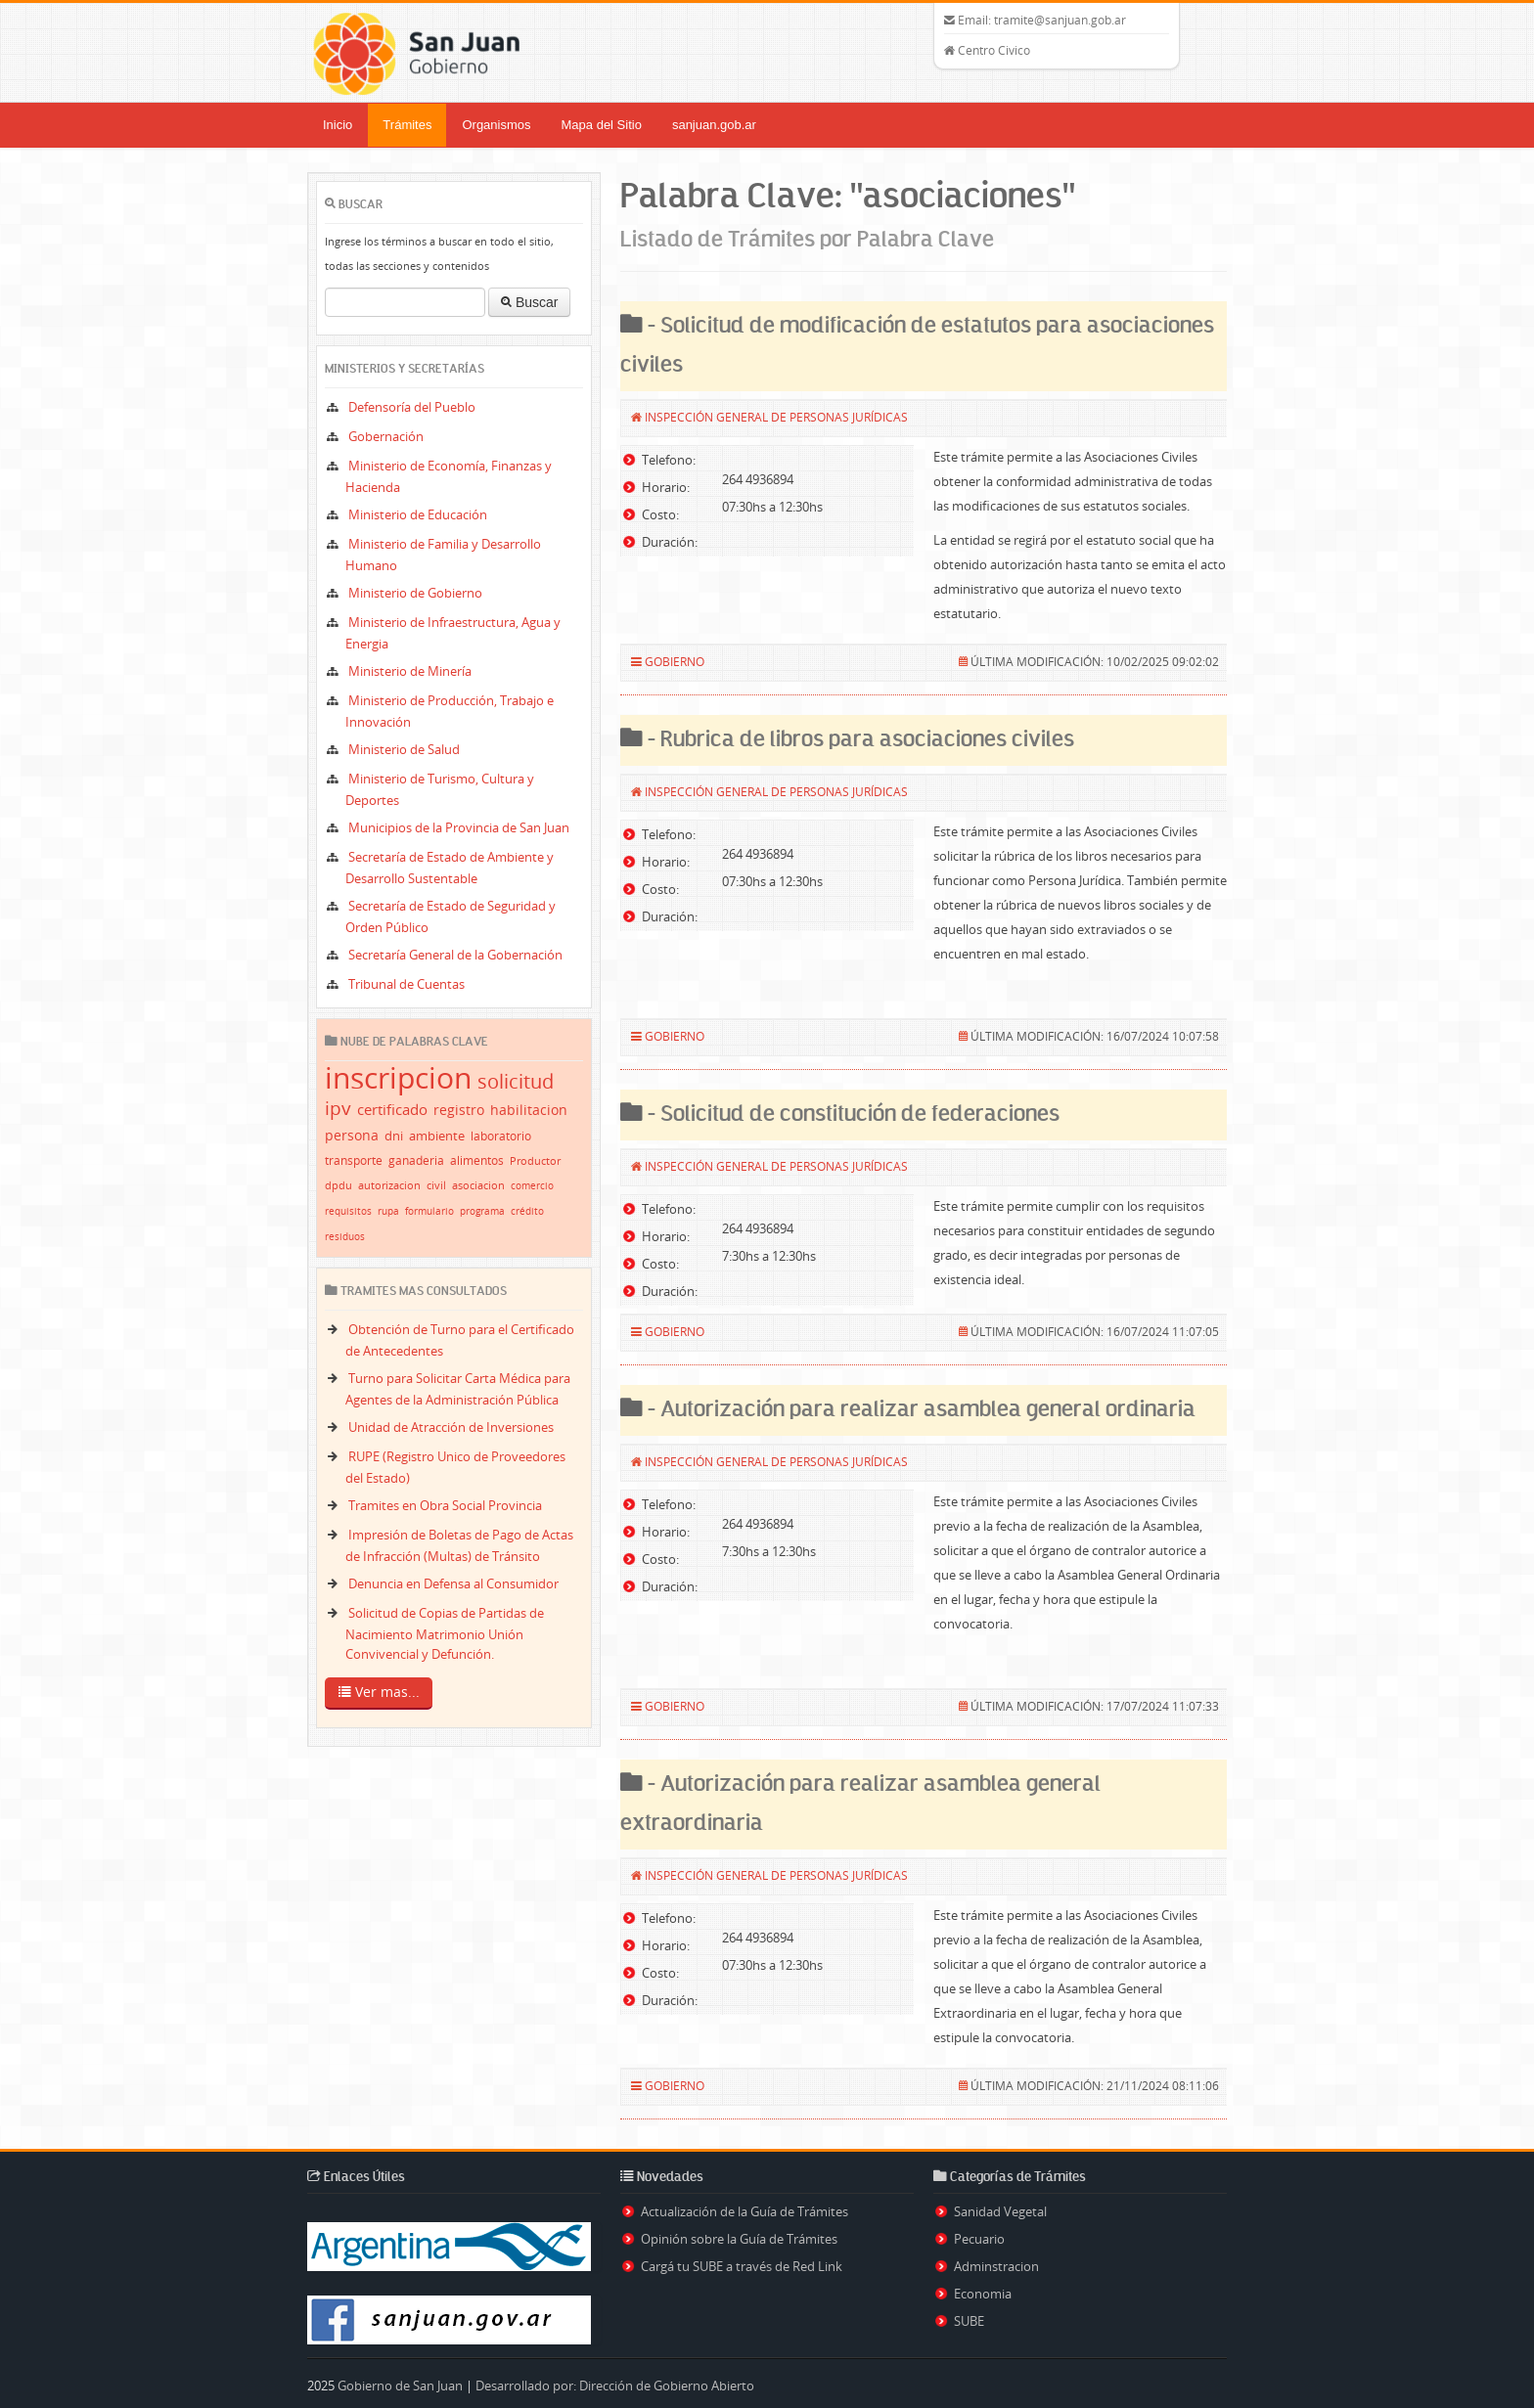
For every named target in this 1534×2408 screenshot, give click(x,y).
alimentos (477, 1160)
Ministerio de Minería (410, 671)
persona (352, 1135)
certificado (392, 1109)
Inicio (337, 124)
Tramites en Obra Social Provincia (445, 1505)
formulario (429, 1211)
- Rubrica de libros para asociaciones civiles (858, 740)
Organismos (496, 124)
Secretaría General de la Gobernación (455, 954)
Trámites (407, 124)
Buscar (529, 302)
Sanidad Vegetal (1000, 2211)
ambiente (437, 1135)
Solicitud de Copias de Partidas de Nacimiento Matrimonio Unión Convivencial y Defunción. (444, 1633)
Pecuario (979, 2239)
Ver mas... (379, 1692)
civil (436, 1185)
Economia (983, 2293)
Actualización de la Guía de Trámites (744, 2211)
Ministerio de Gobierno (415, 593)
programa (482, 1211)
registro (458, 1109)
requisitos (348, 1211)
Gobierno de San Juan (400, 2385)
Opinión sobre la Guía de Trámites (739, 2239)
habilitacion (528, 1109)
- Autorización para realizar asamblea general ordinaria (919, 1410)
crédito (527, 1211)
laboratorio (501, 1135)
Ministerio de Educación (417, 514)
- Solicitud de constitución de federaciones (851, 1114)
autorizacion (389, 1185)
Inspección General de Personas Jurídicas (776, 416)
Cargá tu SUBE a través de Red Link (741, 2266)
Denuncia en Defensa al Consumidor (453, 1583)
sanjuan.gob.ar (714, 124)
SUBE (969, 2321)
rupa (388, 1211)
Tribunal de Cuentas (406, 984)
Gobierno (674, 661)
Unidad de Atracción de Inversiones (451, 1427)
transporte (354, 1160)
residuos (345, 1236)
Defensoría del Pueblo (411, 407)
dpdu (338, 1185)
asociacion (478, 1185)
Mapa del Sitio (602, 124)
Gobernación (386, 436)
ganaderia (416, 1160)
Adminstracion (996, 2266)
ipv (338, 1108)
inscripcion (398, 1077)
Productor (535, 1160)
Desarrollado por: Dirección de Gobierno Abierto (614, 2385)
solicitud (515, 1081)
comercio (532, 1186)
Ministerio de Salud (404, 749)
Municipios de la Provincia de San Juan (458, 827)
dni (393, 1135)
